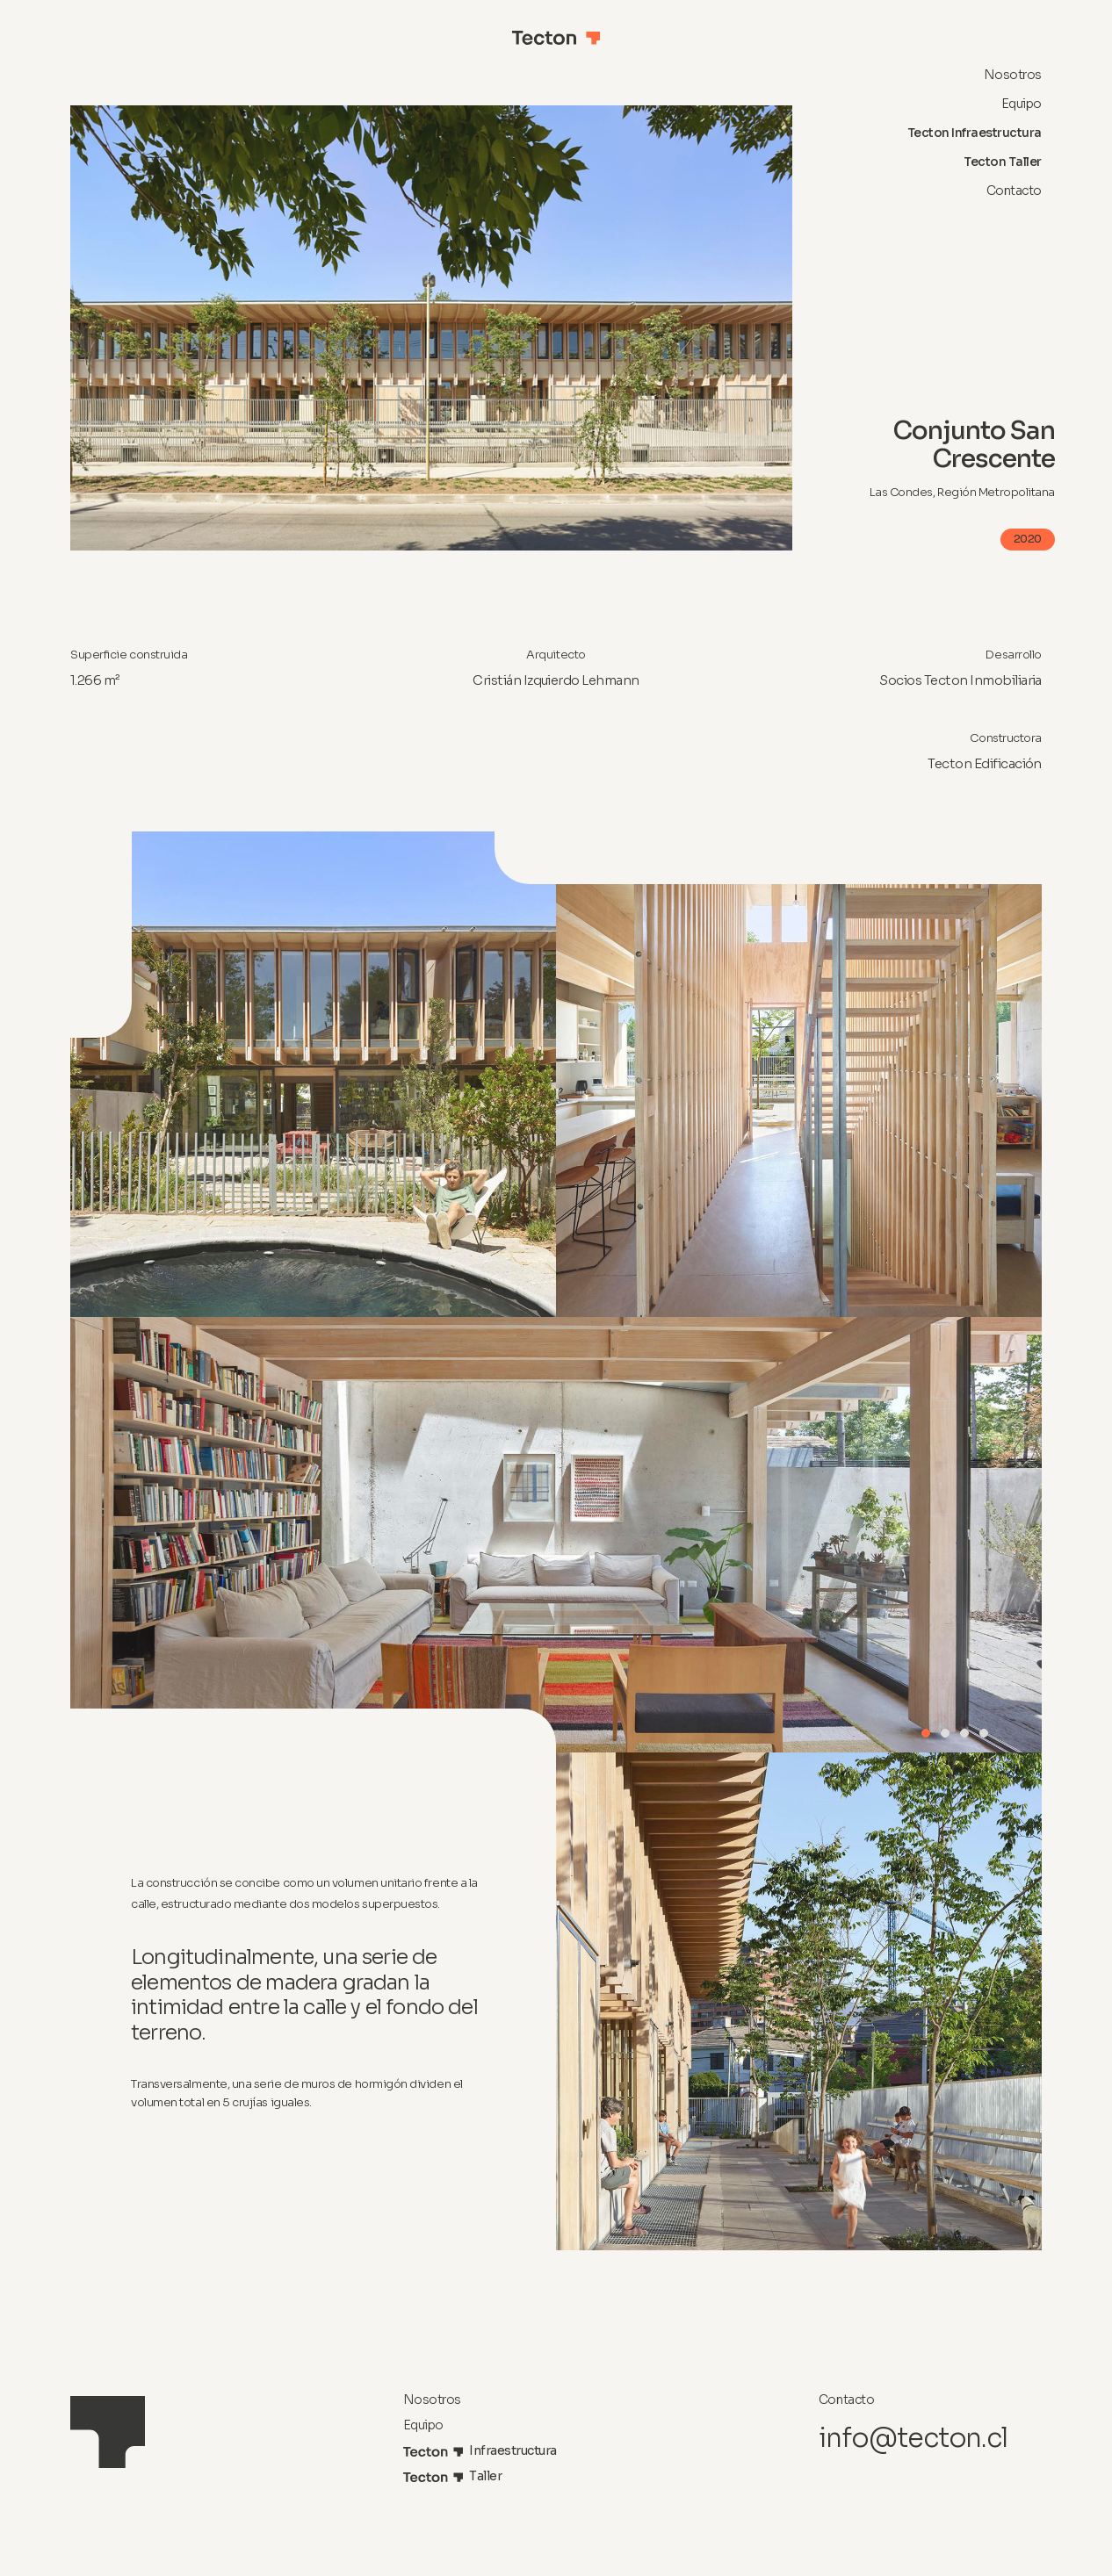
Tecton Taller (1003, 161)
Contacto (1014, 190)
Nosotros (1013, 75)
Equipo (1021, 104)
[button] (925, 1733)
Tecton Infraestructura (974, 132)
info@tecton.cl (913, 2438)
